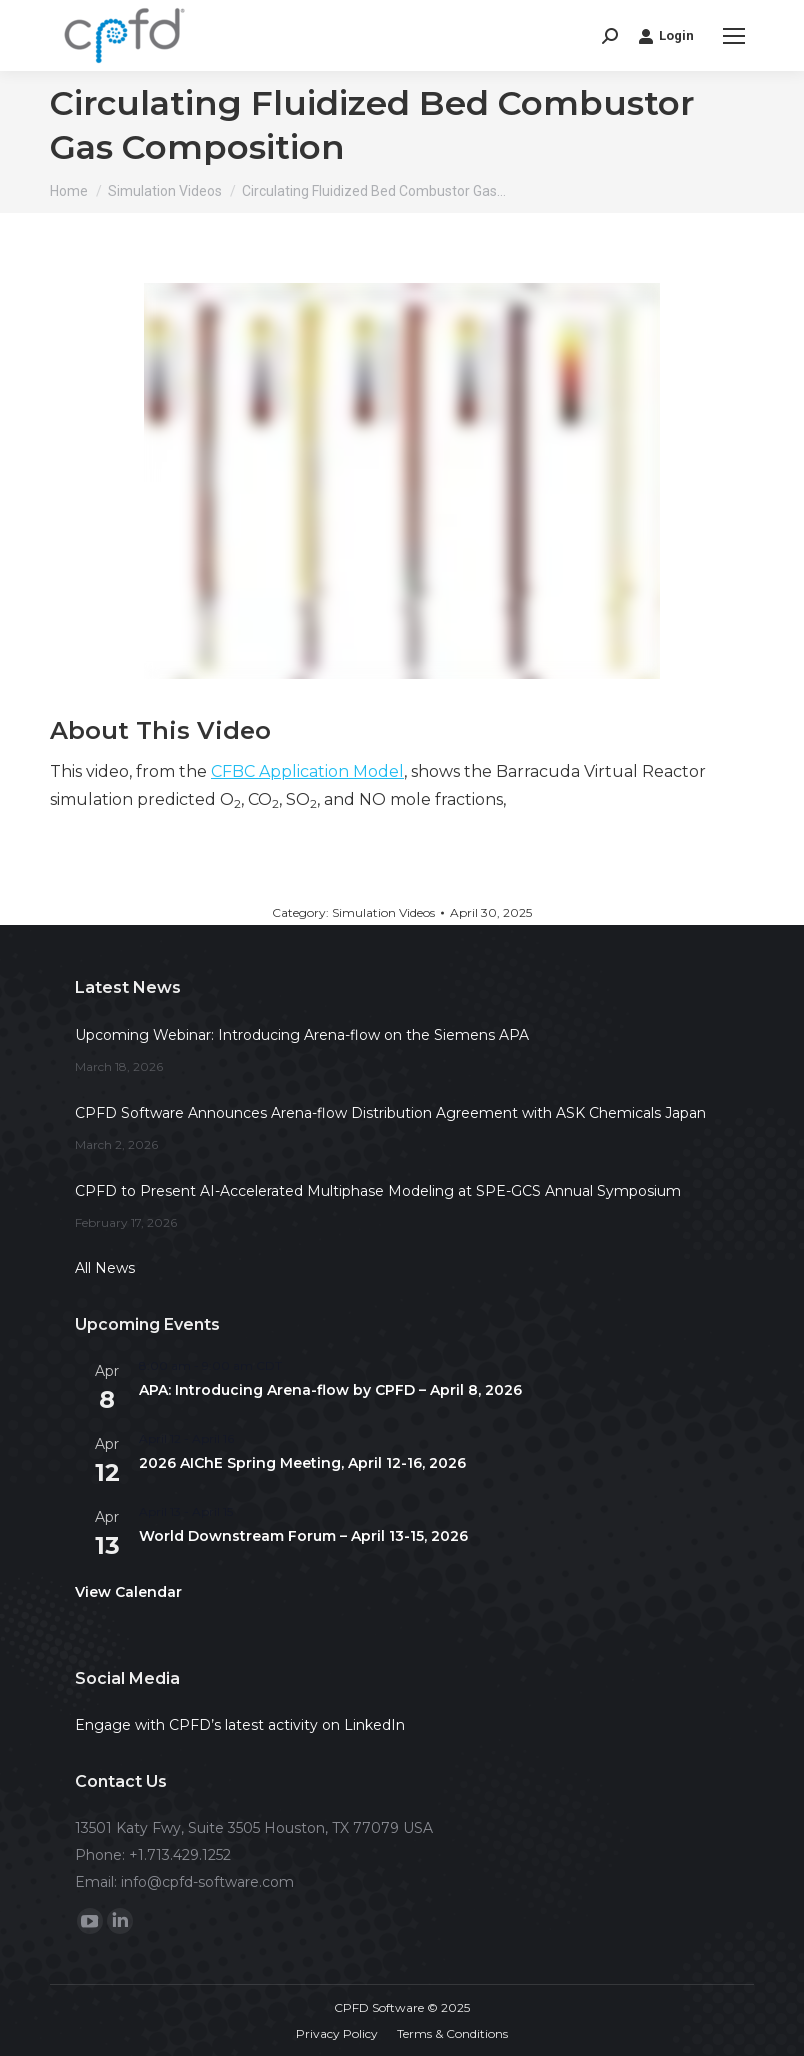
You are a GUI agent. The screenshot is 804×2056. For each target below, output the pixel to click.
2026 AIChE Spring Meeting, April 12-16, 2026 (302, 1463)
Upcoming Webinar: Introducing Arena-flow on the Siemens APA (302, 1035)
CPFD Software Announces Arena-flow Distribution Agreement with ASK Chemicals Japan (390, 1113)
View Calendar (128, 1592)
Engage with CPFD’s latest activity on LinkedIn (240, 1725)
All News (105, 1268)
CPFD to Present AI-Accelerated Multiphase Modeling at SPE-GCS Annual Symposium (378, 1191)
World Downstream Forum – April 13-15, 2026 (303, 1536)
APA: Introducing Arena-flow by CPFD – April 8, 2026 (330, 1390)
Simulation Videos (383, 912)
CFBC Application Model (307, 771)
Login (666, 36)
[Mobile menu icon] (734, 36)
